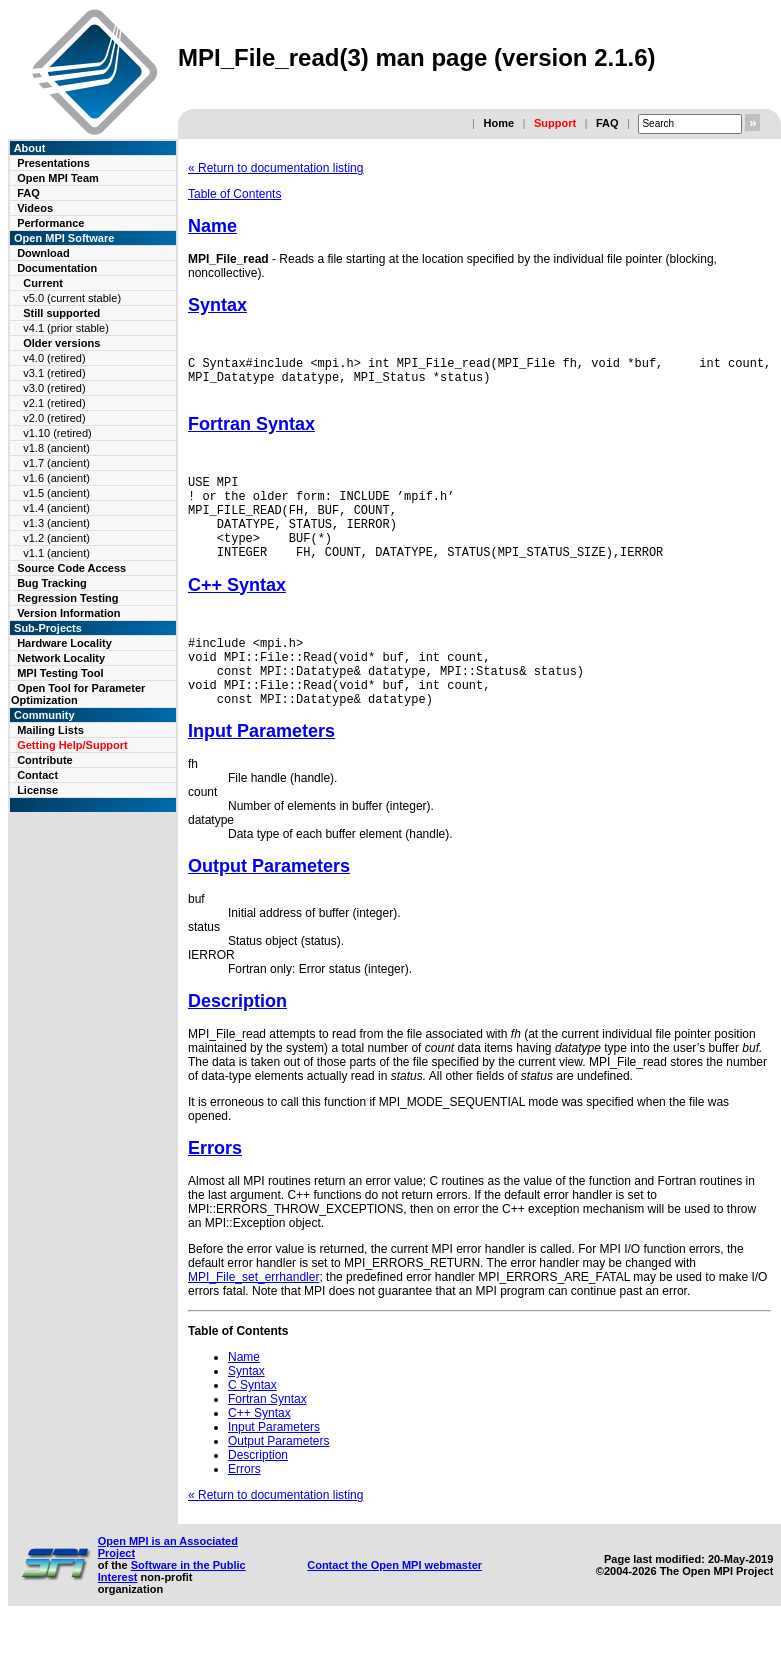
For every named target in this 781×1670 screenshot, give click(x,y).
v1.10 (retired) (57, 433)
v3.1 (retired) (54, 373)
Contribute (45, 760)
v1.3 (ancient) (56, 523)
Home (498, 123)
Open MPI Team (58, 178)
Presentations (53, 163)
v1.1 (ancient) (56, 553)
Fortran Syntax (251, 433)
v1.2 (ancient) (56, 538)
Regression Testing (67, 598)
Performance (50, 223)
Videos (35, 208)
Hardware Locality (64, 643)
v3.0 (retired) (54, 388)
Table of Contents (234, 194)
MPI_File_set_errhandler (253, 1319)
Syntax (217, 305)
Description (237, 1043)
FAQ (607, 123)
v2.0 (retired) (54, 418)
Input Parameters (261, 773)
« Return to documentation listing (275, 168)
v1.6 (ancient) (56, 478)
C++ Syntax (237, 612)
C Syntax (252, 1427)
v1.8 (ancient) (56, 448)
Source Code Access (71, 568)
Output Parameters (269, 908)
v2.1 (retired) (54, 403)
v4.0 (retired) (54, 358)
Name (212, 226)
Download (43, 253)
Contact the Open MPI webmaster (394, 1607)
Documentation (57, 268)
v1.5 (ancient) (56, 493)
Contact (37, 775)
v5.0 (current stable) (72, 298)
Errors (215, 1190)
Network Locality (61, 658)
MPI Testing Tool (60, 673)
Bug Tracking (52, 583)
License (37, 790)
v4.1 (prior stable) (66, 328)
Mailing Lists (50, 730)
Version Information (68, 613)
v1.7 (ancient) (56, 463)
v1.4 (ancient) (56, 508)
